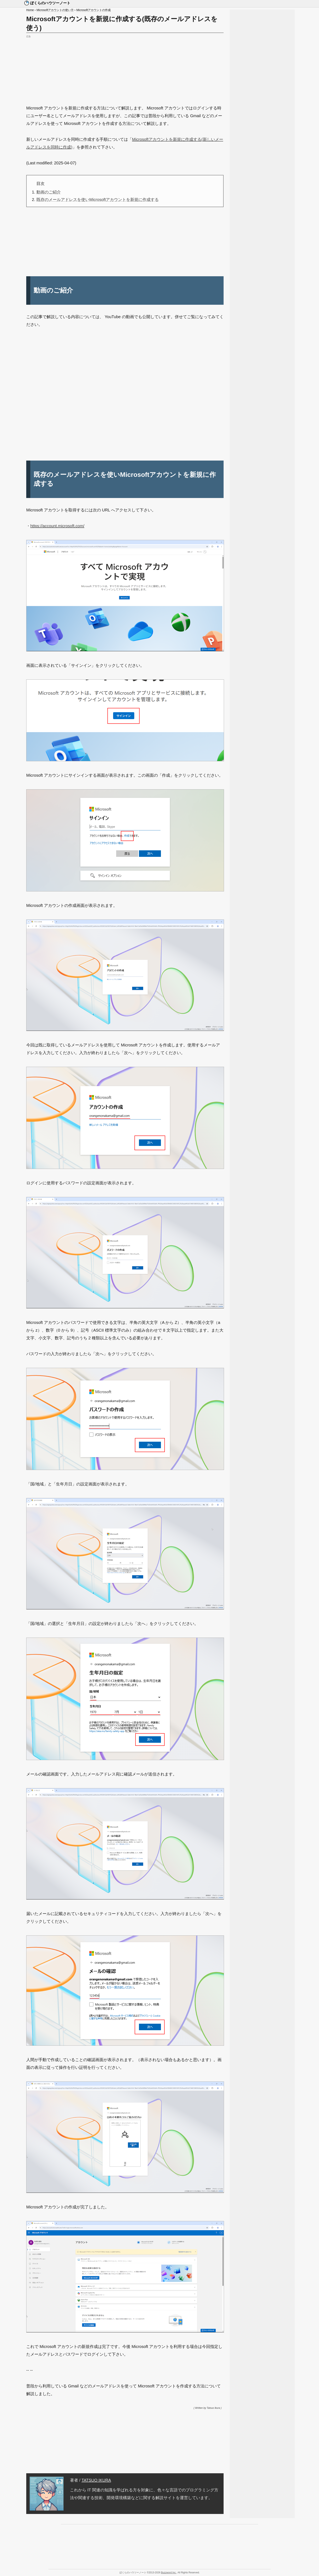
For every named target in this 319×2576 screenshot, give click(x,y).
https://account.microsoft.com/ (57, 526)
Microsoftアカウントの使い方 (55, 10)
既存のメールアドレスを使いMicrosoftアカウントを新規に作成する (97, 199)
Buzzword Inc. (168, 2572)
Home (30, 10)
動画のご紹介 (48, 192)
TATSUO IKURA (96, 2480)
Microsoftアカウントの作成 (93, 10)
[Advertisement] (125, 67)
